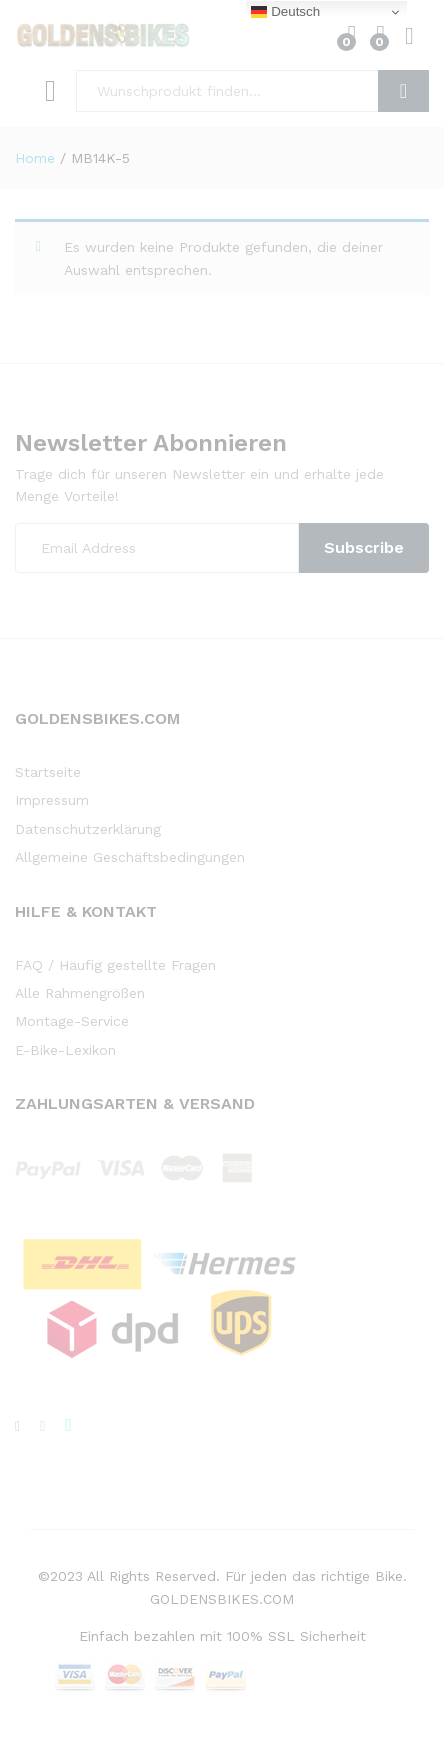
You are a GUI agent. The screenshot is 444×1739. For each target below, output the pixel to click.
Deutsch (285, 12)
